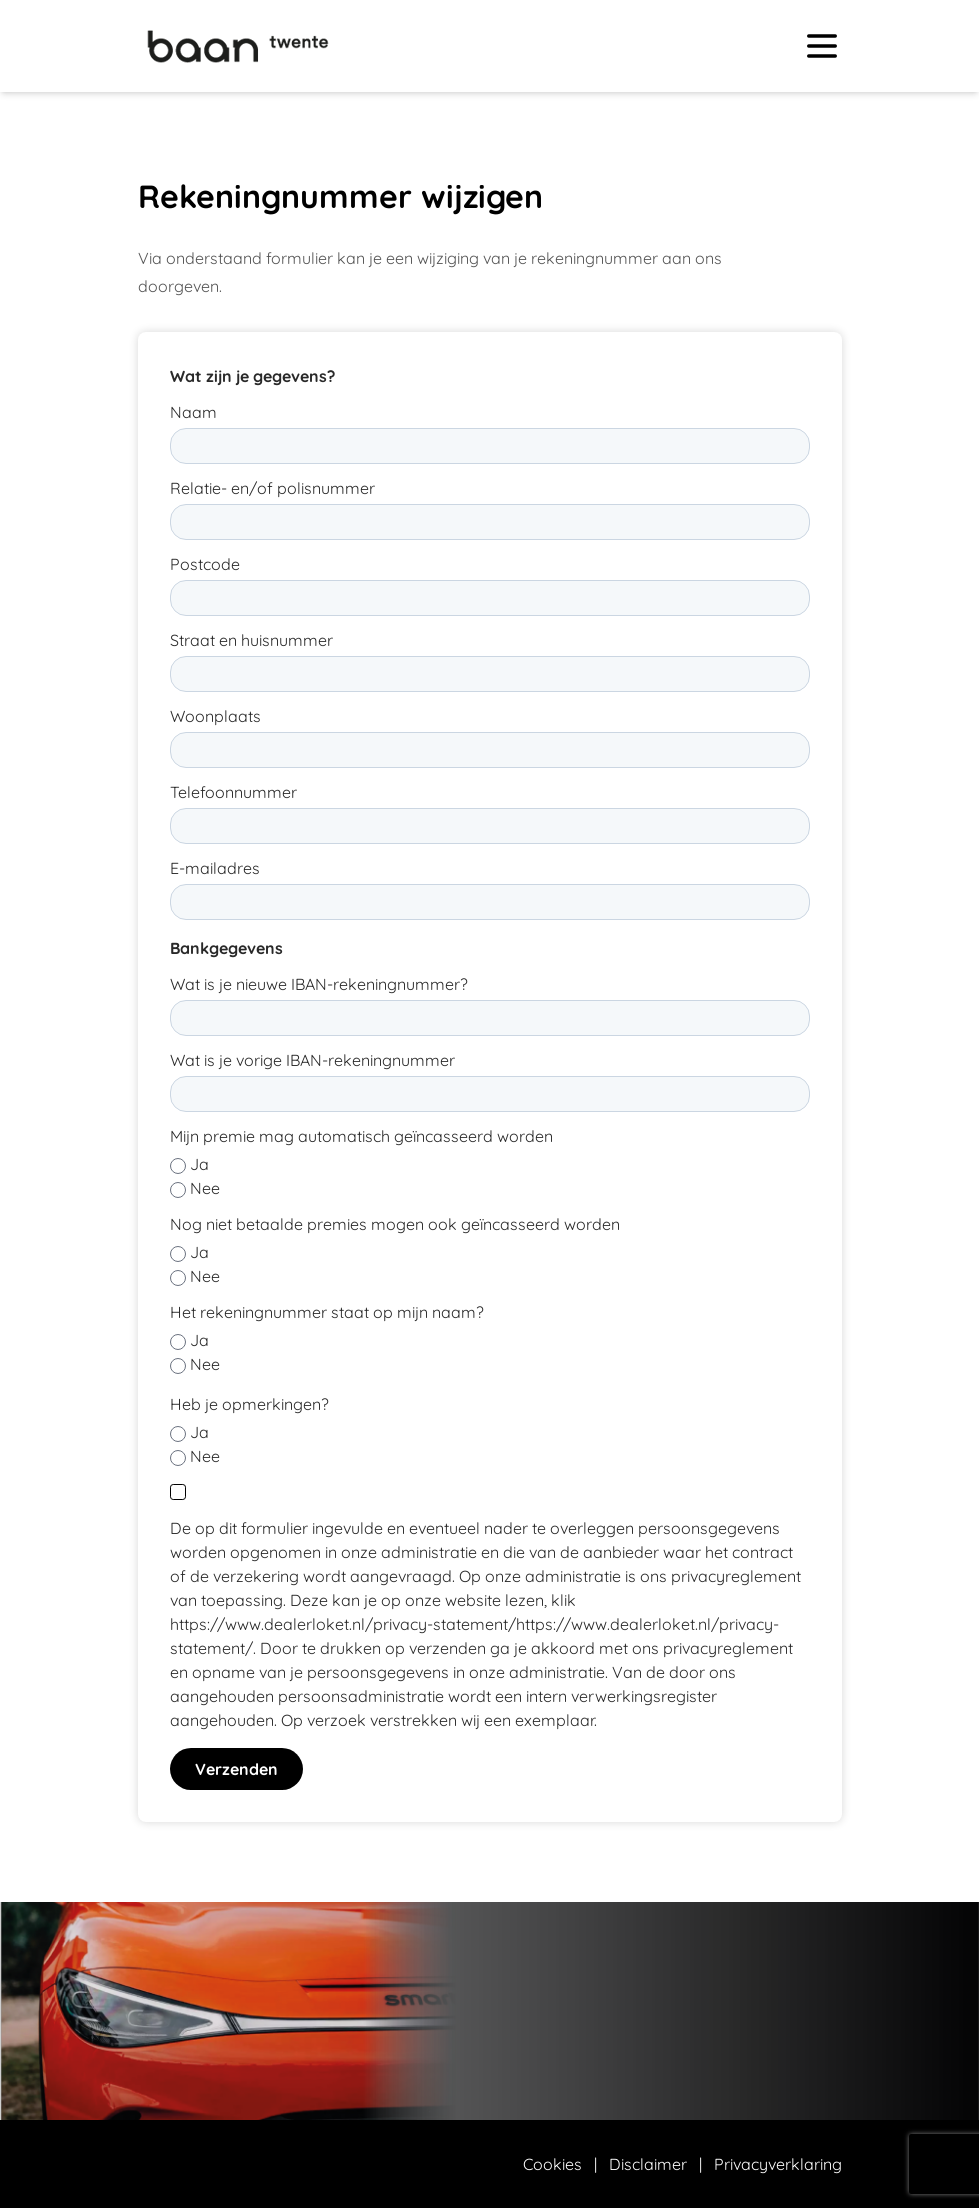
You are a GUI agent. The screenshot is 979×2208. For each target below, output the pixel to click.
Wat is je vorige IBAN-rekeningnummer (312, 1060)
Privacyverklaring (778, 2164)
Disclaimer (648, 2164)
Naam (193, 412)
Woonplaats (215, 716)
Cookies (552, 2164)
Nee (205, 1188)
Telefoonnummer (233, 792)
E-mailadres (215, 868)
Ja (199, 1164)
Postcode (205, 564)
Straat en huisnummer (251, 640)
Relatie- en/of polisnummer (272, 488)
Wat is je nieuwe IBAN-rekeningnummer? (319, 984)
